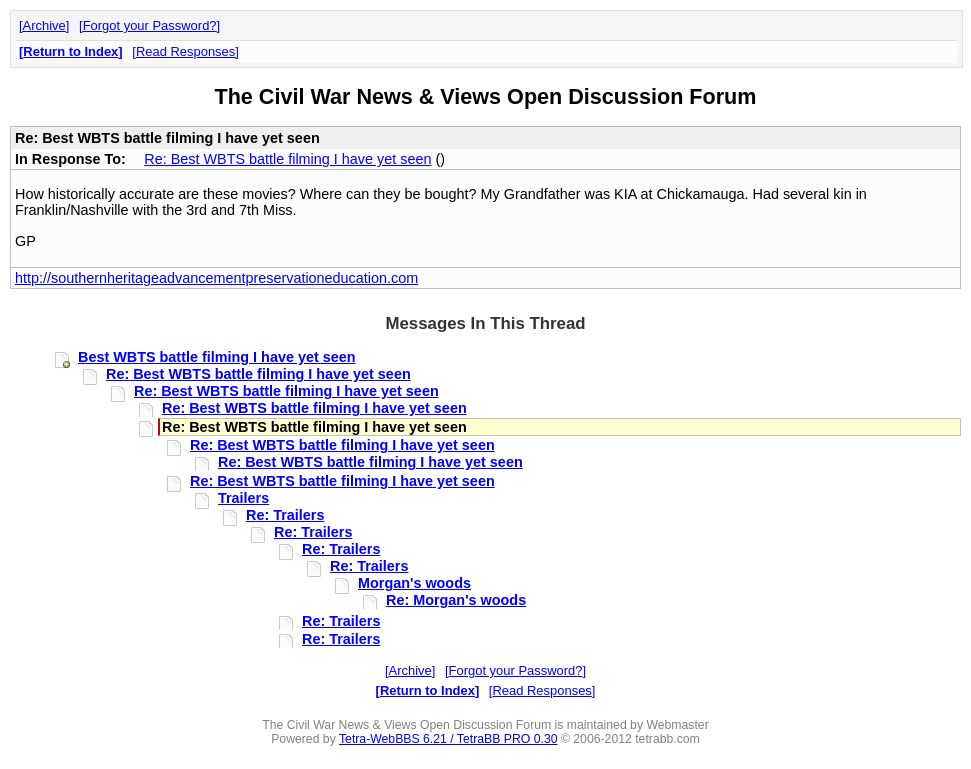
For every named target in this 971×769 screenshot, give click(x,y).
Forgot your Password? (150, 25)
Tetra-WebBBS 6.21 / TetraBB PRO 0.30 (448, 739)
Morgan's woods (414, 583)
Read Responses (185, 51)
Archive (44, 25)
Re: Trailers (285, 515)
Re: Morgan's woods (456, 600)
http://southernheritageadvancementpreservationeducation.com (216, 278)
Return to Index (70, 51)
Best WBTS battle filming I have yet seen (216, 357)
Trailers (243, 498)
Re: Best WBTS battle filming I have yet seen (287, 159)
